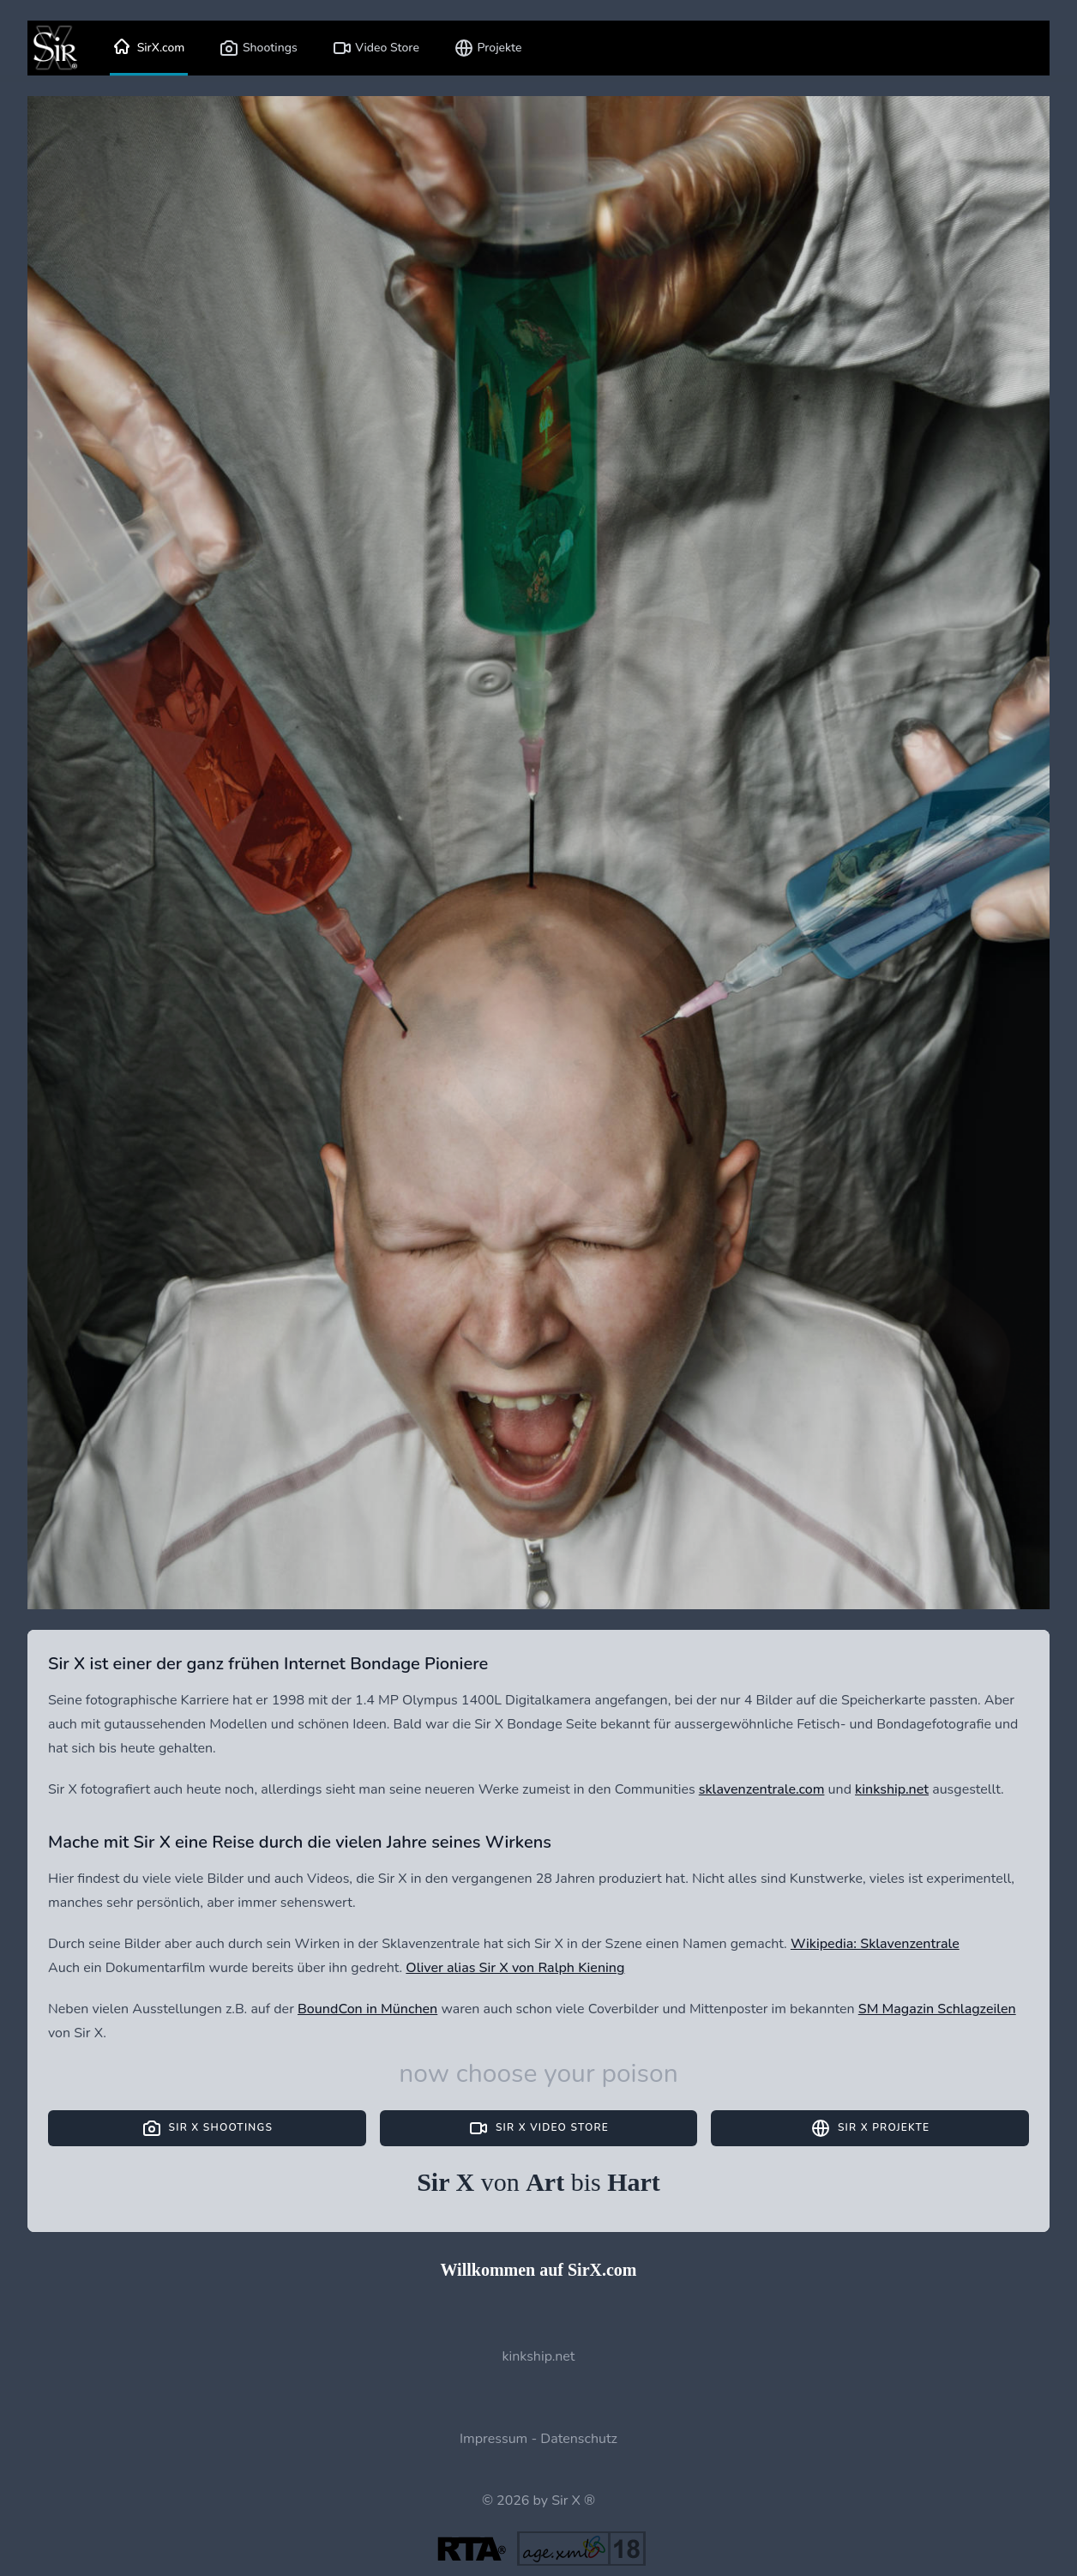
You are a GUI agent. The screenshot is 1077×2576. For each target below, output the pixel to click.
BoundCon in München (367, 2009)
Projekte (488, 48)
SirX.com (148, 48)
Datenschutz (578, 2438)
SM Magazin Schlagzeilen (937, 2009)
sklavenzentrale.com (762, 1789)
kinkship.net (892, 1789)
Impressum (493, 2438)
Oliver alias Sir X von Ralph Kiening (515, 1967)
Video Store (375, 48)
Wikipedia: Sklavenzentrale (875, 1943)
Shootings (258, 48)
